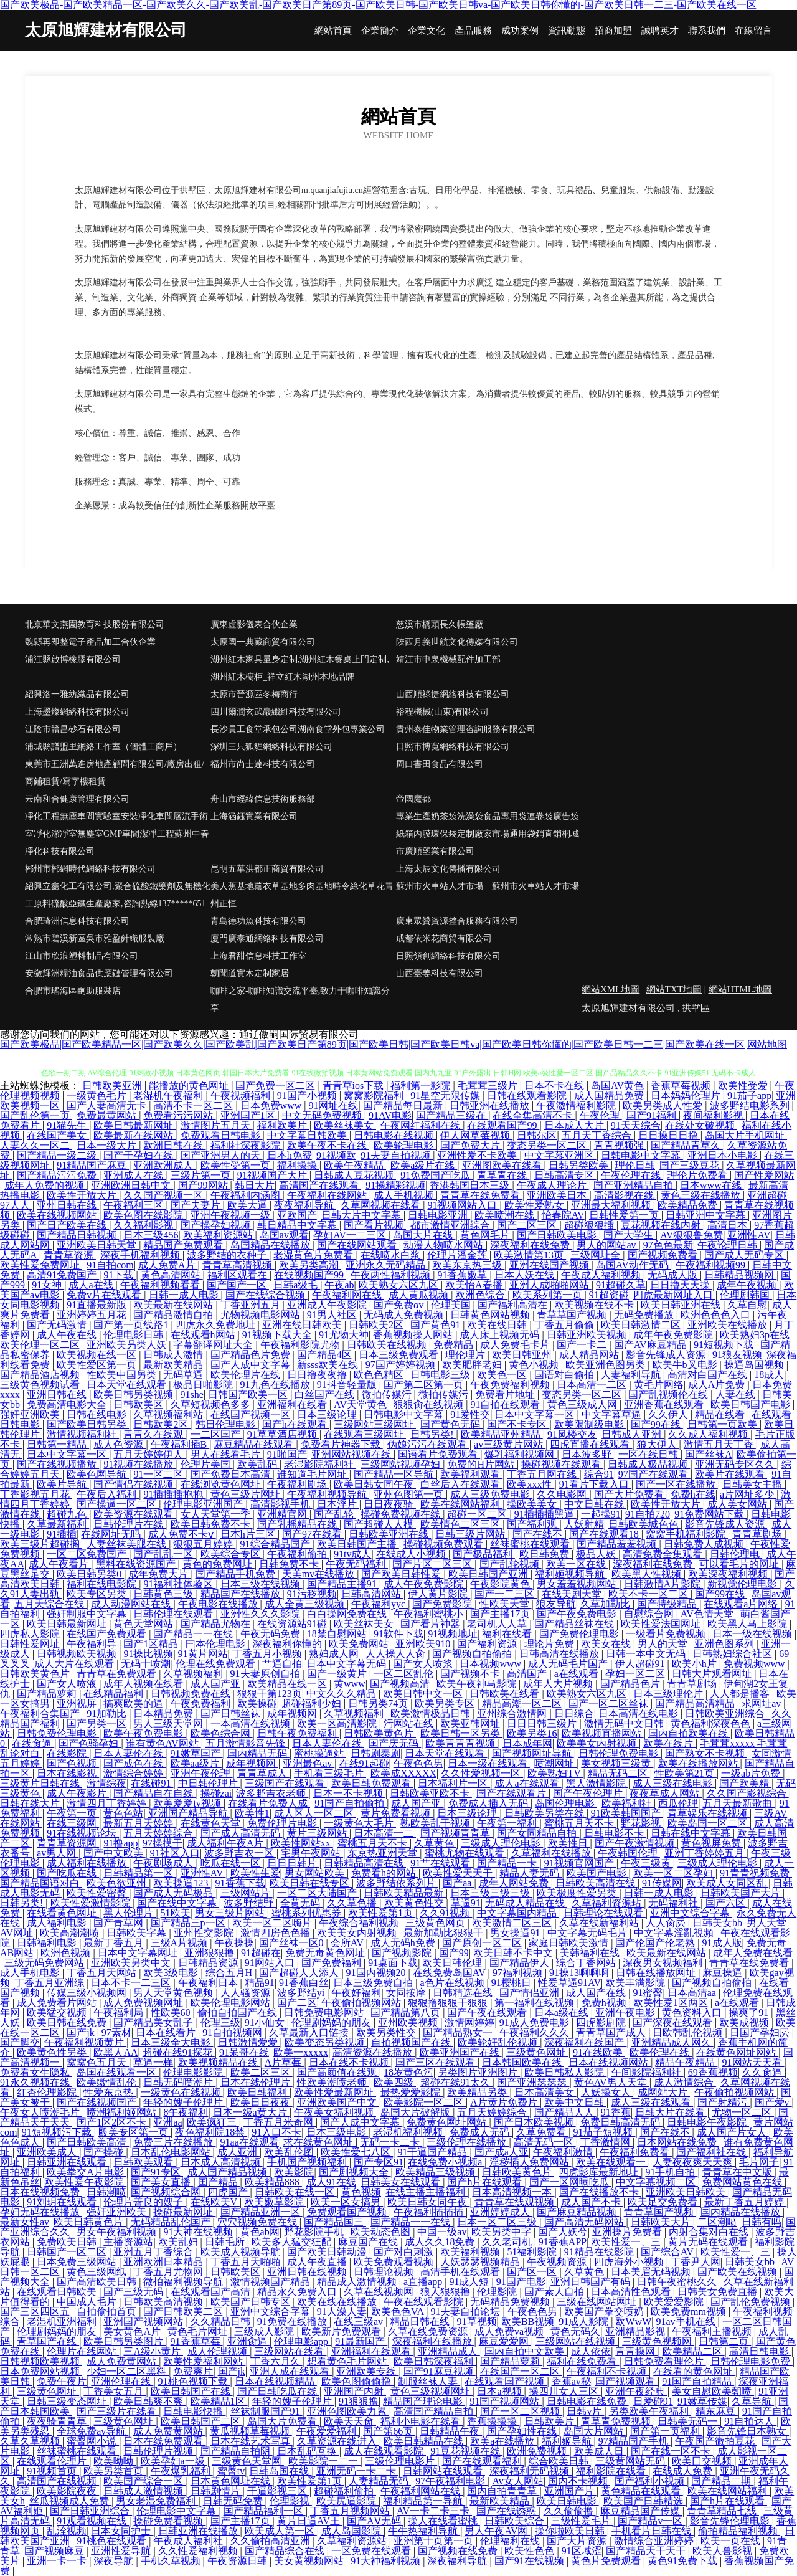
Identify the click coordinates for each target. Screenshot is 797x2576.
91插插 (62, 1534)
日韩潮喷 (106, 2192)
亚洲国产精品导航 (189, 1813)
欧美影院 (294, 2172)
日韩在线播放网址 (657, 1972)
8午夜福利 (185, 2112)
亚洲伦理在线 (122, 2381)
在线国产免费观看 (108, 1633)
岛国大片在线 (424, 1235)
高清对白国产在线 (708, 1374)
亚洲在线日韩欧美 (303, 1324)
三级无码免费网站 (45, 1962)
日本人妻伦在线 (328, 1743)
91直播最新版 (98, 1305)
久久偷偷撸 (570, 2511)
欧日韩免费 (545, 1554)
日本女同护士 (122, 2531)
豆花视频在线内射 (662, 1225)
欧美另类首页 (114, 2471)
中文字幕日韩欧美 (308, 1135)
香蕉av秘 (571, 2381)
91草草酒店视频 (283, 1434)
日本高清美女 (545, 2092)
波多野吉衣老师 (272, 1793)
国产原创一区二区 (483, 1942)
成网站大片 (664, 2092)
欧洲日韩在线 (174, 1145)
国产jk (82, 2032)
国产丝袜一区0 (292, 1942)
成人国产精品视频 (228, 2172)
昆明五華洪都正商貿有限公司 (267, 868)
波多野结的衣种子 (228, 1255)
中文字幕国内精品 (518, 1913)
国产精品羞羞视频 (618, 1544)
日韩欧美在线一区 (296, 2192)
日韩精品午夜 (451, 2431)
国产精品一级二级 (58, 1155)
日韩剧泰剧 (375, 1753)
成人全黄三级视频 (306, 1604)
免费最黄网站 (108, 1115)
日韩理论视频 (385, 2271)
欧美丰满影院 (636, 1982)
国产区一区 (533, 2271)
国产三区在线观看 (436, 2062)
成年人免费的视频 (45, 1185)
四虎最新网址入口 (674, 1295)
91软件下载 (398, 1633)
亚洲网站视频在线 (352, 1454)
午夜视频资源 (558, 2261)
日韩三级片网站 (471, 1534)
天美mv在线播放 (319, 1574)
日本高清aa (693, 1992)
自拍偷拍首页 (108, 2311)
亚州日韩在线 (68, 1205)
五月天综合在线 (50, 1604)
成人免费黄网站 (123, 2361)
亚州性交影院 (205, 1932)
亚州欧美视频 (409, 2022)
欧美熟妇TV (555, 1773)
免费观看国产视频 (348, 2212)
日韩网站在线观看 (444, 2471)
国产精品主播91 (343, 1584)
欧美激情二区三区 (513, 1923)
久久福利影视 (144, 1225)
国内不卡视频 (579, 2481)
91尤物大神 (344, 1334)
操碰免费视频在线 (402, 1514)
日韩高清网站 (372, 1594)
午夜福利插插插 (430, 2212)
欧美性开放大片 (83, 1195)
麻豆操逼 (723, 1972)
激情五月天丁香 (720, 1444)
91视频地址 (453, 1633)
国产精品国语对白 (41, 1883)
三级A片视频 (180, 1942)
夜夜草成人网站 (666, 1793)
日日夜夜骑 (390, 1504)
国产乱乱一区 (164, 1554)
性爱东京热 (109, 2092)
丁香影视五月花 (36, 1494)
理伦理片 (466, 1354)
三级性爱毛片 (582, 2521)
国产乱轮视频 (510, 1564)
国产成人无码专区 (745, 1255)
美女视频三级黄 (617, 1763)
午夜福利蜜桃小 (430, 1614)
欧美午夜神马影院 (477, 1683)
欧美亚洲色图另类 (606, 1364)
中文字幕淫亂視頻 (675, 1932)
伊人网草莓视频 (476, 1135)
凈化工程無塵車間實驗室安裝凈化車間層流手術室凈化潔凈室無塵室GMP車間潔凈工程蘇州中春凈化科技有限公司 (117, 834)
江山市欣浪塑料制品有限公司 (81, 956)
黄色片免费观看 (607, 2560)
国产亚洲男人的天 (222, 1155)
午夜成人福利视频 (602, 1275)
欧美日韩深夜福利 (435, 2361)
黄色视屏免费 (712, 1843)
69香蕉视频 (713, 2072)
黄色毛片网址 (198, 2331)
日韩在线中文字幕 (692, 1833)
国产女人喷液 (68, 1683)
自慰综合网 (650, 1614)
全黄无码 (301, 1903)
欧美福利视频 (471, 2251)
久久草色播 (353, 1903)
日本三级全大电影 (172, 2042)
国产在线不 (538, 1534)
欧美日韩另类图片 (124, 2341)
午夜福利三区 (134, 1205)
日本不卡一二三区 (132, 1982)
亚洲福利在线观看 (372, 2351)
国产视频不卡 (471, 1673)
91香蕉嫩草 (463, 1275)
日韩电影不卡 (615, 1833)
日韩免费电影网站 (325, 2012)
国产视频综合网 (167, 2192)
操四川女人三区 (565, 2391)
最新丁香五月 (114, 1942)
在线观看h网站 (204, 1334)
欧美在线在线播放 (338, 2301)
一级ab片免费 (752, 1773)
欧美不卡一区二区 (649, 1594)
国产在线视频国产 (98, 2102)
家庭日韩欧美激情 (570, 1942)
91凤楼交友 (572, 1434)
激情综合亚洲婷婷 (655, 2541)
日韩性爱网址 (31, 1643)
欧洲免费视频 (538, 2451)
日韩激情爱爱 (249, 2042)
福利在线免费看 (583, 2361)
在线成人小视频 (412, 1554)
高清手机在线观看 (461, 2271)
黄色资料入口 (693, 2012)
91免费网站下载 (710, 1514)
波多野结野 (250, 1903)
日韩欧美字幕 (137, 1932)
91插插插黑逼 (545, 1514)
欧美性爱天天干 (459, 1873)
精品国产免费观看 (184, 1245)
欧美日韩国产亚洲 (489, 1574)
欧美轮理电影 (405, 1145)
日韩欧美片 (550, 2421)
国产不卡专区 (518, 1424)
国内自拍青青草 (503, 2491)
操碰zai (216, 1793)
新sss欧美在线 (329, 1364)
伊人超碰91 (641, 1663)
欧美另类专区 (446, 1703)
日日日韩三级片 (543, 1723)
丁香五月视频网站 (351, 2511)
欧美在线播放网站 (699, 1763)
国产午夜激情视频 (636, 1843)
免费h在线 (693, 1494)
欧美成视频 (745, 2022)
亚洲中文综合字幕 (691, 1913)
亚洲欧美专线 (367, 2371)
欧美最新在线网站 (134, 1135)
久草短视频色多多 (212, 1404)
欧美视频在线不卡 (595, 1305)
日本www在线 (712, 1185)
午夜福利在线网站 (328, 1195)
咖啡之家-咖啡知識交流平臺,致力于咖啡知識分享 (300, 999)
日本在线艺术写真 (251, 2441)
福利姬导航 (568, 2441)
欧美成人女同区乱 (727, 1883)
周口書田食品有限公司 (439, 764)
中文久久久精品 (342, 1693)
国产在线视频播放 (58, 1464)
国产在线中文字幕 (178, 1903)
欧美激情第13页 (530, 1255)
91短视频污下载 (58, 2132)
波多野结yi (302, 1992)
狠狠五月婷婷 (204, 1544)
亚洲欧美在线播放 (728, 1324)
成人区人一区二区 (315, 1813)
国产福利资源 (488, 1643)
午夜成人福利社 (189, 2541)
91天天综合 (636, 1125)
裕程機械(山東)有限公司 (442, 711)
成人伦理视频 (218, 2351)
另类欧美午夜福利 (650, 2411)
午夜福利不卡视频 (608, 2371)
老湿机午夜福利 (169, 1095)
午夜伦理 (601, 1115)
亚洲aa (167, 2122)
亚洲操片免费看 (628, 2232)
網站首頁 (333, 31)
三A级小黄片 (153, 2351)
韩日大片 (255, 1185)
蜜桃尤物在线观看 (466, 1853)
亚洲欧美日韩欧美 (687, 2192)
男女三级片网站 (231, 1913)
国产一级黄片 (338, 1673)
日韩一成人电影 (185, 1295)
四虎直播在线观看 (591, 1444)
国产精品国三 (335, 2222)
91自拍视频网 (233, 2032)
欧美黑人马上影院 (748, 1623)
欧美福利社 (627, 1803)
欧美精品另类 (478, 2092)
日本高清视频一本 (513, 2192)
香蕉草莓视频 (682, 1085)
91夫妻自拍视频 (397, 1155)
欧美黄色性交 (415, 1903)
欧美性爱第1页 (381, 1913)
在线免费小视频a (446, 2162)
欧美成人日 (600, 2451)
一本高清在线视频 (251, 1723)
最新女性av (24, 2222)
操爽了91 (750, 2012)
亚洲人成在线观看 (291, 2371)
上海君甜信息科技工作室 (258, 956)
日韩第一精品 (58, 1444)
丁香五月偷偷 (565, 1324)
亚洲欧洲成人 (164, 1165)
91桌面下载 (393, 1962)
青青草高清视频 (238, 1265)
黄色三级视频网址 (431, 2391)
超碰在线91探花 (179, 2052)
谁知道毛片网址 (313, 1474)
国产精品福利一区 (265, 2511)
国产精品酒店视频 (41, 1374)
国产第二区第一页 (425, 1384)
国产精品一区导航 (395, 1474)
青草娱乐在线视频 (708, 1813)
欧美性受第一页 (236, 1165)
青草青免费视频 (617, 2421)
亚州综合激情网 (513, 1713)
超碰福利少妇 (312, 1703)
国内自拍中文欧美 (525, 2351)
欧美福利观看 (471, 1474)
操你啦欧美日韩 (571, 2531)
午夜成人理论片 (553, 1185)
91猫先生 (68, 1125)
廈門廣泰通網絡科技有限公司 (267, 938)
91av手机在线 (686, 2321)
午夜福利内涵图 (246, 1195)
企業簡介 (379, 31)
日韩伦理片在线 (129, 1524)
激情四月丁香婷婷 (108, 1803)
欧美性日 (569, 1843)
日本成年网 (527, 1743)
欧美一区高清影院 (338, 1723)
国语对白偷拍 (565, 1374)
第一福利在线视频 (535, 2002)
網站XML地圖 (610, 989)
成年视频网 (293, 1713)
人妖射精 (584, 1524)
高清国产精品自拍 (435, 2411)
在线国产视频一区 (251, 1414)
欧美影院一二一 (324, 2461)
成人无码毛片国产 (569, 1663)
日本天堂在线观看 (128, 1384)
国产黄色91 (436, 1324)
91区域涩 (581, 2550)
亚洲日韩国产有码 (591, 2281)
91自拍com (110, 1265)
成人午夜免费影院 (425, 1584)
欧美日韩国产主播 (358, 1544)
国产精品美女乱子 (154, 2022)
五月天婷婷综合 (159, 1833)
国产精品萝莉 (48, 1693)
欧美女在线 (607, 1643)
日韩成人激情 (174, 1354)
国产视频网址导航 (533, 1753)
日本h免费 (289, 1155)
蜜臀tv (231, 2471)
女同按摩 (407, 1992)
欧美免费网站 (360, 1643)
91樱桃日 (512, 1982)
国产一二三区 (505, 1594)
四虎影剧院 (602, 2022)
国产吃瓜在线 (68, 1873)
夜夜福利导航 (305, 1205)
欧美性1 (252, 1813)
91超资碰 (609, 1295)
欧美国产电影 (598, 1873)
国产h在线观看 (295, 1424)
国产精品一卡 (508, 1863)
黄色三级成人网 (583, 1404)
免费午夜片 (62, 2381)
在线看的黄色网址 (694, 2371)
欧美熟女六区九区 (400, 1285)
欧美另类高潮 (310, 1265)
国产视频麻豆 (55, 2550)
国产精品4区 (325, 1354)
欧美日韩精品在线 (425, 2441)
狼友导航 (556, 1604)
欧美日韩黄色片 (90, 2222)
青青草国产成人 (612, 2032)
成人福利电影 (58, 1923)
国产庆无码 (395, 1743)
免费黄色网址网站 (448, 2122)
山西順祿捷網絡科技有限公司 (452, 694)
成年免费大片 (159, 1574)
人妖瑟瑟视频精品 (481, 2261)
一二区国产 (217, 1434)
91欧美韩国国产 (627, 1813)
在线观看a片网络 (742, 1604)
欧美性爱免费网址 (41, 1265)
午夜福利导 (93, 1643)
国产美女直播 (162, 2182)
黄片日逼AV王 (309, 2521)
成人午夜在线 (68, 1334)
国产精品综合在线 (286, 2550)
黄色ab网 (260, 2232)
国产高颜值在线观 (338, 2072)
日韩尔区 (537, 1135)
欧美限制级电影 (590, 1424)
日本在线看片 (167, 2032)
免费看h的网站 (384, 1873)
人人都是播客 (741, 1693)
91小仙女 (266, 2022)
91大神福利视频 (387, 2560)
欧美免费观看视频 (395, 2261)
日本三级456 (150, 1235)
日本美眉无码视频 (652, 2271)
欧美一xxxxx (300, 2052)
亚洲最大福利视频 (612, 1205)
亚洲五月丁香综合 (154, 2251)
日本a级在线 (562, 2012)
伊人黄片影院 (439, 1594)
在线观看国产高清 (212, 2291)
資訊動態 (566, 31)
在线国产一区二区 (521, 2371)
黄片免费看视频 (397, 1813)
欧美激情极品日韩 (431, 1713)
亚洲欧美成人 (48, 2152)
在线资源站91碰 (293, 1623)
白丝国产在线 (326, 1394)
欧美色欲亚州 (118, 1883)
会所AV (348, 1942)
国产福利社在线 (712, 2152)
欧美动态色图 (382, 2232)
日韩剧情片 (217, 2491)
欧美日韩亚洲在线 (682, 1305)
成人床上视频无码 (501, 1334)
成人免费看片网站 (58, 2002)
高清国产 (528, 1673)
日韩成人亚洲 (632, 1434)
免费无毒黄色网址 (326, 1952)
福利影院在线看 (612, 2471)
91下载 (119, 1275)
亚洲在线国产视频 (550, 1265)
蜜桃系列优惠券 (307, 1913)
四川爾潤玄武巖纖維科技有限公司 (275, 711)
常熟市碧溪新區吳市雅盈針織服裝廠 (94, 938)
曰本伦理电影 (217, 1643)
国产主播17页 (501, 1614)
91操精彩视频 (395, 1185)
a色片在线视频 (453, 1982)
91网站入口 (271, 1962)
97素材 (116, 2032)
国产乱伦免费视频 (751, 2301)
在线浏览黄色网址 (222, 1484)
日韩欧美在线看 (505, 1693)
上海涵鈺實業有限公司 (254, 816)
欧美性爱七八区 (357, 2152)
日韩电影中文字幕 (642, 1155)
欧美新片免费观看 (342, 2331)
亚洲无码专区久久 (736, 1464)
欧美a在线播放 (503, 2441)
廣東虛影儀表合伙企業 (254, 624)
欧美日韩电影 (568, 2501)
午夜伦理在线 (632, 1175)
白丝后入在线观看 (461, 1484)
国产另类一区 (98, 1723)
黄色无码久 (575, 2331)
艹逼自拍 (282, 1663)
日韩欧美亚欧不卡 (431, 1793)
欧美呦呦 (114, 2461)
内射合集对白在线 (710, 2232)
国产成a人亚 (501, 2152)
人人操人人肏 (396, 1653)
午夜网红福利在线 (421, 1125)
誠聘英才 (660, 31)
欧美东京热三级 (468, 1265)
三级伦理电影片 (401, 2461)
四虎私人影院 (31, 1633)
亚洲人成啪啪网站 (550, 1285)
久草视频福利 (194, 1673)
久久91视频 (446, 1913)
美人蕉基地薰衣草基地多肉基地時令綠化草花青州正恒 (302, 895)
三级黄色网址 (537, 2052)
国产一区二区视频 (521, 2411)
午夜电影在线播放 (219, 1604)
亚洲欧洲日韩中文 (132, 1185)
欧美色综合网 (222, 1733)
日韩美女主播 (753, 1484)
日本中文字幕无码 (347, 1663)
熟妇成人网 (335, 1653)
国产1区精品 (152, 1643)
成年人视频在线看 (144, 1683)
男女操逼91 (516, 1932)
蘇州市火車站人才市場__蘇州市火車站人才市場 (487, 886)
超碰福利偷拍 (345, 2491)
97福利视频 (519, 1972)
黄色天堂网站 (144, 1623)
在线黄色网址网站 (737, 2052)
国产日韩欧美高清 (88, 2142)
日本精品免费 (164, 1713)
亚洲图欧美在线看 (503, 1165)
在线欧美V (215, 2202)
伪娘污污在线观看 (428, 1444)
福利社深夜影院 (246, 1145)
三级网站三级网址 (375, 1424)
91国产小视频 (308, 1095)
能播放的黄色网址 (190, 1085)
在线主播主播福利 (426, 2192)
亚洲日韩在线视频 (308, 2271)
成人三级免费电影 (491, 1494)
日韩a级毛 (296, 1285)
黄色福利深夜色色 (712, 1723)
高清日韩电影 (760, 2351)
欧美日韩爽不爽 (149, 2401)
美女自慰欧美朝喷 (713, 2391)
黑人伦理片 (129, 1913)
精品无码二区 (619, 1773)
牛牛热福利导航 (424, 2531)
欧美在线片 (669, 1743)
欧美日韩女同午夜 (375, 1484)
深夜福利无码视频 (530, 2471)
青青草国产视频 (660, 2212)
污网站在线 (410, 1723)
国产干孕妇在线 (139, 1155)
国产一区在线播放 (677, 1484)
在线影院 (68, 1753)
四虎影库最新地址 (600, 2172)
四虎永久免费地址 (217, 1324)
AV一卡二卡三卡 (434, 2511)
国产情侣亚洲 (530, 1992)
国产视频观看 (626, 2381)
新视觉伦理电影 (743, 1584)
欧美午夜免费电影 (144, 1733)
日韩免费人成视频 (705, 1544)
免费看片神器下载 (342, 1444)
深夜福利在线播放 (433, 2341)
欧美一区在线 (577, 1564)
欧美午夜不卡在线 (328, 1145)
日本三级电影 (337, 2132)
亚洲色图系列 (725, 1643)
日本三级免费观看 (400, 1354)
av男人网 (57, 1853)
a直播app (424, 2281)
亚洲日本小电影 (723, 1155)
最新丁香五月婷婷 (745, 2202)
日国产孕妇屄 (761, 2032)
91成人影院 (585, 2321)
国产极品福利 (484, 1554)
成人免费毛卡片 (516, 1344)
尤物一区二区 (743, 2112)
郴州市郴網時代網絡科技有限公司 (90, 868)
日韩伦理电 (736, 1554)
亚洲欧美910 (424, 1643)
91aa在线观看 (249, 2142)
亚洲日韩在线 (58, 1394)
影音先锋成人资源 (667, 1354)
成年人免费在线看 (753, 1952)
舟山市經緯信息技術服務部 (262, 799)
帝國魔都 (413, 799)
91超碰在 (261, 1952)
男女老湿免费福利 (157, 2501)
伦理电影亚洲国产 (204, 1504)
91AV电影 (390, 1115)
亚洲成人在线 (134, 1175)
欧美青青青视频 (461, 1743)
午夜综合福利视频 (360, 1923)
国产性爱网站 (764, 1175)
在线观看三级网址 (365, 1434)
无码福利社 (674, 1903)
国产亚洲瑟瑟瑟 (533, 2082)
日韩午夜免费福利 (298, 1733)
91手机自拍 (671, 2172)
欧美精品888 (273, 2182)
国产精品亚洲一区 (261, 2212)
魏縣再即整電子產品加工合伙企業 (90, 642)
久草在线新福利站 (600, 1923)
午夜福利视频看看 (161, 1285)
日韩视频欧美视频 (78, 1653)
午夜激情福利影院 (577, 1105)
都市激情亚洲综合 (451, 1225)
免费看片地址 (506, 1394)
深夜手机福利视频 (141, 1255)
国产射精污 (723, 2102)
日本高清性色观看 (632, 2291)
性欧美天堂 (505, 1604)
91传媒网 (662, 1883)
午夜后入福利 (108, 1494)
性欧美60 (172, 2012)
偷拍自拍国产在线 (238, 2012)
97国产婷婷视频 (401, 1364)
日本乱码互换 (308, 2451)
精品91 (260, 1982)
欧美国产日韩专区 (251, 2301)
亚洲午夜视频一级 (232, 1215)
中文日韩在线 (595, 1504)
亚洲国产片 (570, 2491)
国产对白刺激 (405, 2251)
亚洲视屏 (78, 1703)
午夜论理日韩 (728, 1245)
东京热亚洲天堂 (383, 1853)
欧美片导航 (63, 1484)
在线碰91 (152, 1783)
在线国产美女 (58, 1135)
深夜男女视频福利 (664, 1962)
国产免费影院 (443, 1604)
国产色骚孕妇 (90, 1743)
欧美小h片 (695, 1663)
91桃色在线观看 (113, 2541)
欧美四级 (395, 2082)
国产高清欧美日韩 (98, 2281)
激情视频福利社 (83, 1434)
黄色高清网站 (172, 1275)
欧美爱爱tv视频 (188, 1803)
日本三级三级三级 (491, 1893)
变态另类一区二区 (548, 1145)
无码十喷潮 (146, 1663)
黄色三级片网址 (246, 1494)
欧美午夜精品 (355, 1165)
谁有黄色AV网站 (163, 1743)
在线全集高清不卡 (534, 1115)
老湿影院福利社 (320, 1464)
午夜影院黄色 (501, 1584)
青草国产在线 (48, 2341)
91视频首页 (53, 2471)
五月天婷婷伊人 (149, 1454)
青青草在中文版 (738, 2172)
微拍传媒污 (388, 1394)
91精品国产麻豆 (93, 1165)
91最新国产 (361, 2341)
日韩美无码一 (689, 2421)
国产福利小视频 (651, 2481)
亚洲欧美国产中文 (338, 2102)
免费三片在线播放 (174, 2142)
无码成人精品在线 (526, 1903)
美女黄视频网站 (310, 2560)
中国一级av (441, 2232)
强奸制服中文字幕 (88, 1614)
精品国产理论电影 (424, 2401)
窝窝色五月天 (98, 2062)
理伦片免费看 (698, 1175)
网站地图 (767, 1044)
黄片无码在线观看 (709, 2241)
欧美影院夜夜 (68, 2491)
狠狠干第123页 (269, 1693)
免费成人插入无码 (489, 1803)
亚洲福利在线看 (293, 1404)
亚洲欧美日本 (558, 1195)
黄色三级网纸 (98, 2271)
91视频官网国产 (580, 1863)
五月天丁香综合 (598, 1135)
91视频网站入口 (463, 1205)
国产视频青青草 (456, 1833)
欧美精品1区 (219, 2401)
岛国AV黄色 (618, 1085)
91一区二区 (159, 1474)
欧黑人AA (115, 2052)
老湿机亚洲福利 (63, 2321)
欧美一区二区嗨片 (273, 1923)
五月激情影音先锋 (246, 1743)
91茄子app (749, 1095)
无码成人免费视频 (405, 1314)
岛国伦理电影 (566, 1803)
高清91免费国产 (63, 1275)
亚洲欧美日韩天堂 (98, 1245)
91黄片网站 (203, 1653)
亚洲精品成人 (449, 2351)
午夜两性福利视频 (392, 1275)
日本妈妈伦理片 (687, 1095)
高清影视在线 (625, 1195)
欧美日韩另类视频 (134, 1394)
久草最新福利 (58, 1524)
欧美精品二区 (694, 2351)
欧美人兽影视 (723, 2550)
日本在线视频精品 (276, 2381)
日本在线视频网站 (609, 2062)
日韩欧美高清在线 (596, 1883)
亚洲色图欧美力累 (348, 2411)
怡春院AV (563, 1215)
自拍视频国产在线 (412, 2042)
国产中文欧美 (114, 1853)
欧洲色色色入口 (717, 1314)
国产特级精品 (668, 1604)
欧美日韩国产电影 (751, 1404)
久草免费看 (542, 2132)
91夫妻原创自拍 (266, 1673)
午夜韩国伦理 (629, 1853)
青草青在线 (503, 1175)
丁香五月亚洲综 (50, 1982)
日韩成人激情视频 (144, 2491)
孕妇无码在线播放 (41, 2212)
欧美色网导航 (98, 1474)
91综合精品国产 (276, 1544)
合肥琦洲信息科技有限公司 (77, 921)
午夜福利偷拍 (298, 1554)
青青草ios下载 (355, 1085)
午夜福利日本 (209, 1982)
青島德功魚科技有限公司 (258, 921)
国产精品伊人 (520, 1962)
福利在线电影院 (103, 1584)
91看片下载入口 (595, 1484)
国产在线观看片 (512, 1793)
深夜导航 (114, 2560)
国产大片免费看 (630, 1494)
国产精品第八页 (406, 2012)
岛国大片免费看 (283, 2421)
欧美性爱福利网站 (204, 2361)
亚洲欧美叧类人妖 (128, 1344)
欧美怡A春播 (475, 1285)
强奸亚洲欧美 (31, 1414)
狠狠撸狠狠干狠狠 (449, 2002)
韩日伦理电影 (227, 1424)
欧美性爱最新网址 (335, 2092)
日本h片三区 (249, 1534)
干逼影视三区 (278, 2491)
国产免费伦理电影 (580, 1633)
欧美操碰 (257, 1703)
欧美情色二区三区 (461, 1524)
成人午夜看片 (60, 1564)
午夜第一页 (73, 1813)
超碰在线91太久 (456, 2082)
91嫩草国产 (197, 1753)
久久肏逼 (763, 2072)
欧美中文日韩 (575, 2102)
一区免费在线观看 (372, 2550)
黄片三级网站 (318, 1833)
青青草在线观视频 (515, 2202)
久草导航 (753, 2401)
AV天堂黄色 (361, 1404)
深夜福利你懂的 (288, 1643)
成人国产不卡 (592, 2202)
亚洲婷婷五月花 (93, 1314)
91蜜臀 (648, 1992)
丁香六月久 (276, 2361)
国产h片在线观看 (485, 2182)
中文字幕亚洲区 (560, 1155)
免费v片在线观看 (105, 1295)
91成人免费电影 (535, 2022)
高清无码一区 (545, 2142)
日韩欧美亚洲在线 (390, 1534)
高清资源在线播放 (373, 2052)
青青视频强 (620, 1145)
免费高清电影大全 (68, 1404)
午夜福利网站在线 (421, 2491)
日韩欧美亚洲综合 (726, 1713)
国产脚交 (20, 2042)
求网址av (762, 1703)
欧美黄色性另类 (53, 2052)
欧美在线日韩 (498, 1324)
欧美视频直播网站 (603, 1733)
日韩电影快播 (194, 2411)
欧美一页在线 (731, 2541)
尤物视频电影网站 (261, 1314)
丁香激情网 (606, 2142)
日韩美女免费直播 (718, 2291)
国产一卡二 (583, 1344)
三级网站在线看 (290, 2351)
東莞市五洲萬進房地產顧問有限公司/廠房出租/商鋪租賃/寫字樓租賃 (114, 772)
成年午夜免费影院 (674, 1334)
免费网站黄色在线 (743, 2182)
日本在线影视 (68, 1773)
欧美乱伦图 (290, 2152)
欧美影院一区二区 (425, 2102)
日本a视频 (500, 2391)
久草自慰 (747, 1305)
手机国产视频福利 (308, 2162)
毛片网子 (759, 2162)
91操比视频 (148, 1653)
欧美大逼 (248, 1205)
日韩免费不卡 (290, 1564)
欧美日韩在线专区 (311, 1883)
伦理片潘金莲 (458, 1255)
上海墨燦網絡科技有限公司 (77, 711)
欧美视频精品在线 (219, 2062)
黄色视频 (361, 2192)
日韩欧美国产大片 (741, 1893)
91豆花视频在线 (466, 2451)
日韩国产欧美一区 (249, 1394)
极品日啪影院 (204, 1384)
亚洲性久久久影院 (261, 1614)
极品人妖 (597, 1554)
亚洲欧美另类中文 (132, 1962)
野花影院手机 (315, 2232)
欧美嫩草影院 (275, 2202)
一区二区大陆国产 (318, 1893)
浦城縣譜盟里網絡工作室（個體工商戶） (103, 746)
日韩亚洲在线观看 (68, 2162)
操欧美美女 (533, 1504)
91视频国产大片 (273, 1175)
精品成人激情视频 (358, 2281)
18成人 (769, 1374)
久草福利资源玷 (608, 1903)
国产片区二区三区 (433, 1564)
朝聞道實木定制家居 (249, 973)
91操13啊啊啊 (580, 1972)
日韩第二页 (725, 2341)
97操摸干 (162, 1843)
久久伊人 (669, 1414)
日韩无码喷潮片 (179, 2082)
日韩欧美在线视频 (388, 1344)
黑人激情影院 (597, 1783)
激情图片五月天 (217, 1125)
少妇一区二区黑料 (128, 2371)
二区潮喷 (717, 2222)
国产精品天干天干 (647, 2550)
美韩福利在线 (591, 1952)
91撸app (120, 1843)
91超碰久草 (621, 1285)
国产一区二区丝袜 (609, 1703)
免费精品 (454, 1344)
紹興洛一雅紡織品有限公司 (77, 694)
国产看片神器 (431, 1623)
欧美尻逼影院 (347, 2501)
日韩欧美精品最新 (405, 1893)
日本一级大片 (108, 1145)
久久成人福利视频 (709, 1434)
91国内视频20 (377, 1972)
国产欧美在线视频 (738, 2271)
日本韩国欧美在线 (523, 2062)
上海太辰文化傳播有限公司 (448, 868)
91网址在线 (333, 1105)
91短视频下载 (725, 1344)
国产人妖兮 (563, 2232)
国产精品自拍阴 (236, 2451)
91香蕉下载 (240, 1883)
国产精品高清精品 (696, 1703)
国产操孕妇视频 (217, 1225)
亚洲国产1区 (249, 1115)
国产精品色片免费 (251, 1354)
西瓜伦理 (678, 1803)
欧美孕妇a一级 (174, 2461)
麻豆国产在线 (369, 2241)
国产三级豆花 (690, 1165)
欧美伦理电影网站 (232, 2002)
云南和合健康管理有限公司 (77, 799)
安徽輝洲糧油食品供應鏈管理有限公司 (99, 973)
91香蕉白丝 (304, 1982)
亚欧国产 (297, 1215)
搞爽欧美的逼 (134, 1703)
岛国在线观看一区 (118, 2072)
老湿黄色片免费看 (314, 1255)
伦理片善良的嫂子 (144, 2202)
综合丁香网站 (587, 1962)
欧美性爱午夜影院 (85, 2182)
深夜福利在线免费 (531, 1245)
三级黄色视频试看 (41, 1384)
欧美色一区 (503, 1374)
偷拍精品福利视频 (739, 2531)
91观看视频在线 (93, 2521)
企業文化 (426, 31)
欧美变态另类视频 (326, 2042)
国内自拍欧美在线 (689, 1733)
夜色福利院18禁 (211, 2132)
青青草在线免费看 (481, 1195)
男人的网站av (607, 1245)
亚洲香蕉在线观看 (665, 1404)
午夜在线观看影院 (425, 2301)
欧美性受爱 (744, 1085)
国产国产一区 (238, 1285)
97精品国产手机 (634, 2441)
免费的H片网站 (482, 1464)
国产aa (458, 1883)
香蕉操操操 (493, 2421)
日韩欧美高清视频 (164, 2301)
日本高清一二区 (593, 1384)
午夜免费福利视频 (511, 1384)
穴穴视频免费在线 (258, 2222)
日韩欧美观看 (144, 2162)
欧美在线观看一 (612, 2162)
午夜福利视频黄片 (85, 2042)
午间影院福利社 (647, 2072)
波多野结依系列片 (397, 1883)
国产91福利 (652, 1115)
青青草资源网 (68, 1843)
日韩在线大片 (31, 1803)
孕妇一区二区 (636, 1673)
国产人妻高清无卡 (108, 1105)
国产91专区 (157, 2172)
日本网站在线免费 (678, 2142)
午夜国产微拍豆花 (716, 2441)
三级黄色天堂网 (248, 2461)
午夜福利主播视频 (713, 2331)
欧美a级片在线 (423, 1165)
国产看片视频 (375, 1225)
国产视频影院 (403, 1952)
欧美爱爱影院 (675, 2301)
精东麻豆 (717, 2411)
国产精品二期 (722, 2481)
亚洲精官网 (283, 1514)
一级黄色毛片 (98, 1095)
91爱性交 (470, 1414)
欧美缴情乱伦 (108, 2082)
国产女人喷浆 (424, 1663)
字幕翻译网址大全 (214, 1344)
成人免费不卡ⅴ (182, 1534)
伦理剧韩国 (746, 1295)
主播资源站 (128, 2241)
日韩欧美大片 (662, 2222)
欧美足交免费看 (664, 2202)
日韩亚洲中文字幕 (707, 1215)
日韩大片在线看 (671, 2112)
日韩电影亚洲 (439, 1215)
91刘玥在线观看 (63, 2202)
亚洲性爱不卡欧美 (478, 1155)
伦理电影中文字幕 (177, 2511)
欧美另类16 (532, 1733)
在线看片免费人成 (269, 1803)
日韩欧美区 (139, 1404)
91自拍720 (647, 1514)
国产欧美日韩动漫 (328, 2251)
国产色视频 (73, 1763)
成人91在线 (331, 2182)
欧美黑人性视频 (647, 1574)
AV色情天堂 (708, 1614)
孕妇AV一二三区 (351, 1235)
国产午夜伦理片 (589, 1793)
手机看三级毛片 (330, 1773)
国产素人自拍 (555, 2291)
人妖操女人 (607, 2092)
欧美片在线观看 (731, 1474)
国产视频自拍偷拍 (473, 1653)
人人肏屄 (667, 1923)
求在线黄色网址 (319, 2142)
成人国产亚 (217, 1683)
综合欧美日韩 (560, 2461)
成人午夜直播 (318, 2261)
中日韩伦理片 (209, 1783)
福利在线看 (508, 1633)
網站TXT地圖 (674, 989)
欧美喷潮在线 (505, 1215)
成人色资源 (119, 1444)
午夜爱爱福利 (327, 2431)
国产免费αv (400, 1305)
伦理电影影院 (194, 2072)
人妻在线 (736, 1394)
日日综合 (574, 1713)
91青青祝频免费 (756, 1873)
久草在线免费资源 (429, 2331)
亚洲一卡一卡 (58, 2560)
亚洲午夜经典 (636, 2391)
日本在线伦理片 (256, 2082)
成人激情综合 (685, 2082)
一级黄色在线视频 (182, 2092)
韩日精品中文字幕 (298, 1225)
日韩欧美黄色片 (36, 1673)
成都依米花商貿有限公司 (444, 938)
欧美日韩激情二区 (642, 1324)
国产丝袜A (708, 1454)
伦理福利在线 (511, 2541)
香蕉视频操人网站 (414, 1334)
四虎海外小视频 (630, 2261)
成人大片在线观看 (75, 1663)
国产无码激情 (58, 1324)
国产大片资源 (578, 2541)
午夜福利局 (119, 2012)
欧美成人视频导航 (241, 2251)
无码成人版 (674, 1275)
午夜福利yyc (379, 1604)
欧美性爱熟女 (535, 1205)
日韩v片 (585, 2411)
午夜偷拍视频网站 (362, 2002)
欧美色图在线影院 (144, 1215)
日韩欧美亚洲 (113, 1085)
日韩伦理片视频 (159, 2451)
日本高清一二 (385, 1833)
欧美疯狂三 (213, 2122)
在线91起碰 (364, 1763)
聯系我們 (706, 31)
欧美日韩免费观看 (372, 1783)
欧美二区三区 (261, 2072)
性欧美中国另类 (123, 1374)
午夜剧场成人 (164, 1863)
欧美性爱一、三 (627, 2241)
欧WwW (633, 2321)
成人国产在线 (597, 1992)
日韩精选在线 (464, 1992)
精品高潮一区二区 (523, 1703)
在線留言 (753, 31)
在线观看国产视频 (506, 2381)
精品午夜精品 (686, 2062)
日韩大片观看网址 (713, 1673)
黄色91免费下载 (684, 2560)
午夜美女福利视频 (335, 2112)
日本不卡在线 (555, 1085)
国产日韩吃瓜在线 (278, 2391)
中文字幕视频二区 (657, 2182)
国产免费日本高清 (232, 1474)
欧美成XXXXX (403, 1773)
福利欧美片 (283, 1125)
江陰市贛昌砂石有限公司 (73, 729)
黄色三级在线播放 (702, 1195)
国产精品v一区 (651, 2521)
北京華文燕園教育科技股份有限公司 (94, 624)
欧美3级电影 (171, 1972)
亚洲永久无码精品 (387, 1265)
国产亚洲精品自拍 (634, 1185)
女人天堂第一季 (217, 1514)
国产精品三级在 (452, 1115)
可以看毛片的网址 (740, 1564)
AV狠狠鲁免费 (691, 1235)
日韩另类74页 (379, 1703)
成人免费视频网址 (144, 2002)
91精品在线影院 (600, 2251)
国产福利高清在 (514, 1305)
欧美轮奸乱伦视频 (499, 2042)
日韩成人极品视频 (649, 1464)
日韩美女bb (717, 1923)
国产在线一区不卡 (672, 2451)
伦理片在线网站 (83, 2351)
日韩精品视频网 (740, 1275)
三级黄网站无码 (631, 2461)
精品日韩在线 (421, 2321)
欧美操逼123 (181, 1883)
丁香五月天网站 (103, 1972)
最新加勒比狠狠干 (444, 1932)
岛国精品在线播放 (271, 1245)
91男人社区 (333, 1314)
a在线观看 (577, 1673)
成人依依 (591, 2351)
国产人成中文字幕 (251, 1364)
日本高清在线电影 (639, 1713)
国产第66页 (389, 2431)
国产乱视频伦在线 (669, 1394)
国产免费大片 (471, 1145)
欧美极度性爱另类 (578, 1893)
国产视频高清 (401, 1683)
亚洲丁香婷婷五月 (705, 1853)
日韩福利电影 (48, 1942)
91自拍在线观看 (506, 1404)
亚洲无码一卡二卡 (357, 2471)
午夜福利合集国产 (41, 1713)
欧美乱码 (258, 1464)
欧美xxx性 (530, 1484)
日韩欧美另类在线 (545, 1813)
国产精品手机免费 (237, 1574)
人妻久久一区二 (36, 1145)
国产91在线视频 (530, 2560)
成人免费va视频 (510, 2331)
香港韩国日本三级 (471, 1185)
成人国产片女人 (733, 2132)
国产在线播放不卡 (600, 2192)
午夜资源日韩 (238, 2560)
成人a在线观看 (527, 1783)
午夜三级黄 (647, 1863)
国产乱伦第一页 (36, 1115)
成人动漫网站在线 (132, 1604)
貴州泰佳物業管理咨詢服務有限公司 (465, 729)
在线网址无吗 (112, 1534)
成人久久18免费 (441, 2241)
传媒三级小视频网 (88, 1992)
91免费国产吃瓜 (436, 1175)
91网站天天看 (753, 2062)
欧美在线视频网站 (58, 1215)
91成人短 (470, 2281)
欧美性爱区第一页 (98, 1364)
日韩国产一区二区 (68, 2251)
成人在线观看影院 (385, 2451)
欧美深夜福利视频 (729, 1574)
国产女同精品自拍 (538, 1833)
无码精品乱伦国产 (172, 2222)
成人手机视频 (405, 1195)
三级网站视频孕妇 (402, 1464)
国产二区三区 (528, 1225)
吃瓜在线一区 (231, 1863)
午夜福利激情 (564, 2152)
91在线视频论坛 (83, 1833)
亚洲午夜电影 (626, 2012)
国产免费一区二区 (276, 1085)
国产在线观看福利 (483, 2461)
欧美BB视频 (527, 2321)
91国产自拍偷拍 (350, 1803)
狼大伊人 (658, 1444)
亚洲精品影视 (636, 2331)
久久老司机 (508, 2241)
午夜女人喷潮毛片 (41, 2112)
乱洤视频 (67, 2531)
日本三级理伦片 (669, 1693)
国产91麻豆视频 (439, 2371)
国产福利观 (533, 1524)
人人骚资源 (246, 1992)
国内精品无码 (258, 1753)
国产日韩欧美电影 (558, 1235)
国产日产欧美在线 (68, 1225)
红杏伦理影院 (48, 2092)
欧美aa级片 (196, 1763)
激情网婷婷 (469, 2022)
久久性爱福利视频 (199, 2550)
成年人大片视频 (559, 1683)
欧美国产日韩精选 (644, 2501)
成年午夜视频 (748, 1285)
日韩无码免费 (234, 2501)
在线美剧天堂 (573, 1594)
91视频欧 (336, 1155)
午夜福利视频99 (712, 1265)
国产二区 (297, 2002)
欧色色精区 (380, 1374)
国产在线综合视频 (266, 1295)
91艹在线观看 (441, 1863)
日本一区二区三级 (498, 2222)
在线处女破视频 (701, 1125)
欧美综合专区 (231, 1554)
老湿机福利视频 (409, 2132)
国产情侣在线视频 (134, 1484)
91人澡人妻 (342, 2311)
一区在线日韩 (649, 1454)
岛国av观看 (284, 1235)
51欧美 (176, 1913)
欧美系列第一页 (548, 1295)
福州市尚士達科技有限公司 (262, 764)
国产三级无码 (134, 2291)
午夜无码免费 (271, 1633)
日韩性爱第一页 (625, 1215)
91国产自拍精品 (698, 2381)
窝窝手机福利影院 (687, 1534)
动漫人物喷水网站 (444, 1245)
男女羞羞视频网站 (578, 1584)
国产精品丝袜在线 (575, 1623)
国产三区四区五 (36, 2311)
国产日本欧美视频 (535, 2122)
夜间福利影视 (714, 1115)
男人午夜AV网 (497, 2531)
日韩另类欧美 (580, 1165)
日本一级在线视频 (753, 1633)
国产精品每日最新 (404, 1105)
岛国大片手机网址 (746, 1135)
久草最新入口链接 (310, 2032)
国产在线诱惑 (507, 2511)
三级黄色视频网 (658, 2341)
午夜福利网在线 (348, 1295)
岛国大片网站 (595, 2431)
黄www (349, 1683)
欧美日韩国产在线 (192, 2391)
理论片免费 (550, 1643)
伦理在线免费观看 (217, 1663)
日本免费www (272, 1105)
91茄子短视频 (604, 2132)
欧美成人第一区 (281, 2531)
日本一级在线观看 (489, 1763)
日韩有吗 (761, 2222)
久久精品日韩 (222, 2321)
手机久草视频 (172, 2560)
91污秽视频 (312, 1594)
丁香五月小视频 (268, 1653)
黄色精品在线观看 (642, 2491)
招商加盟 (613, 31)
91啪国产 (287, 1454)
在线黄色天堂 (212, 1823)
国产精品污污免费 (58, 1175)
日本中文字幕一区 (535, 1414)
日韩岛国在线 (280, 2471)
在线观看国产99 (503, 1125)
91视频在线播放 (139, 1464)
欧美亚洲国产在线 (461, 2052)
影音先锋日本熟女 (748, 2431)
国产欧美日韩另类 (88, 1424)
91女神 (48, 1285)
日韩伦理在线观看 (174, 1614)
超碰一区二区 (478, 1514)
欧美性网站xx (302, 1843)
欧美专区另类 (98, 1594)
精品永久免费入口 (298, 2291)
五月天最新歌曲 (738, 1803)
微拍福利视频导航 (184, 2281)
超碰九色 (68, 1514)
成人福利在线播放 (88, 1863)
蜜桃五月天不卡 (580, 1823)
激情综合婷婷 (134, 1773)
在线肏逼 (33, 1743)
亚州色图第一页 (410, 1494)
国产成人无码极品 (174, 1893)
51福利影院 (533, 2251)
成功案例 (520, 31)
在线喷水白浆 (392, 1255)
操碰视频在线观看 (562, 1464)
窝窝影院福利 (375, 1095)
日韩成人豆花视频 (355, 1175)
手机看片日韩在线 (652, 2531)
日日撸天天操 (681, 1285)
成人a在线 (91, 1285)
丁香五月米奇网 (279, 2122)
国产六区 (726, 1903)
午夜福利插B (180, 1444)
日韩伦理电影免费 (751, 2361)
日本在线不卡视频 (350, 2062)
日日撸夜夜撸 (318, 1374)
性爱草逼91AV (569, 1982)
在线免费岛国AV (450, 1972)
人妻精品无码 (380, 2481)
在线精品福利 (114, 1693)
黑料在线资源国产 (137, 1564)
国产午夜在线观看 (488, 2012)
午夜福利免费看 (636, 2152)
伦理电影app (302, 2341)
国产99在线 (657, 1424)
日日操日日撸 (669, 1135)
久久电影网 (563, 1494)
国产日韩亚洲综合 (91, 2511)
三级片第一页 (202, 1175)
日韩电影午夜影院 (708, 2122)
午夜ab (339, 1285)
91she (192, 1394)
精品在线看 (721, 1414)
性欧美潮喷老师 (333, 2082)
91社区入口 (175, 1853)
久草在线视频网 (380, 2291)
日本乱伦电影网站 (172, 2152)
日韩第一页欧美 (723, 1424)
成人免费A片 (168, 1265)
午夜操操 (234, 1942)
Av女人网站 (517, 2481)
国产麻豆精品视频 (578, 2212)
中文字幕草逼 (613, 1414)
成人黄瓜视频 (420, 1295)
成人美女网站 (738, 1504)
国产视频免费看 (664, 1255)
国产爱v (773, 2102)
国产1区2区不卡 (113, 2122)
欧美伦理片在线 (246, 1374)
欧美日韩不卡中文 (514, 1952)
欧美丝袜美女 (345, 1125)
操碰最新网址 (184, 2212)
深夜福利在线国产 (585, 2042)
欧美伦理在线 (661, 2052)
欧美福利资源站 (219, 1235)
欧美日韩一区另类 (461, 1733)
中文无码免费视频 (323, 1115)
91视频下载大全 (278, 1334)
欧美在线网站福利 (461, 1504)
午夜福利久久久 (535, 2032)
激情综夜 (106, 1783)
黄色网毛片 (486, 1235)
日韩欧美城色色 (644, 1524)
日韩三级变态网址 (68, 2401)
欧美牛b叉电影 (686, 1364)
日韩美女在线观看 (402, 2182)
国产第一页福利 (666, 2431)
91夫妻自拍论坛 (466, 2311)
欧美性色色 (530, 2550)
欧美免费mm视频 (690, 2311)
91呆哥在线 (244, 2052)
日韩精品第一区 (139, 1873)
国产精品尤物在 (217, 1623)
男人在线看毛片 (227, 1454)
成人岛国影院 (352, 2531)
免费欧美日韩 (68, 2241)
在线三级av (359, 2321)
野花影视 (642, 1823)
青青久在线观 (154, 1434)
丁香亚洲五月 (251, 1305)
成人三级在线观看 (652, 2102)
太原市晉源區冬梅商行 (254, 694)
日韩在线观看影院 (528, 1095)
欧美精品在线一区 (288, 1683)
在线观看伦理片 (53, 2461)
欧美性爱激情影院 (91, 1903)
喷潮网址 (555, 1763)
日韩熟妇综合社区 (733, 1653)
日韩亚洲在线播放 (491, 1105)
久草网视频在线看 (382, 1205)
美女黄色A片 (133, 2331)
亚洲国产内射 (355, 2391)
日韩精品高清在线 (365, 1863)
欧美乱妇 (179, 2241)
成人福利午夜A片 (226, 1843)
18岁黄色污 (408, 2072)
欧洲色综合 (481, 1295)
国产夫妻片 (197, 1205)
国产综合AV (668, 2251)
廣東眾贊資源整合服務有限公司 (457, 921)
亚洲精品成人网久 (672, 2042)
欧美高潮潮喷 (71, 1932)
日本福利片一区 (454, 1783)
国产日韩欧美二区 (184, 2311)
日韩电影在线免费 (588, 2401)
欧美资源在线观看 (134, 1514)
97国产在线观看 (654, 1474)
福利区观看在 (238, 1275)
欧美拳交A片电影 (86, 2172)
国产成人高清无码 (241, 1833)
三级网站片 (246, 1893)
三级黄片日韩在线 (41, 1783)
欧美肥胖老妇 (473, 1364)
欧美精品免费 (689, 1205)
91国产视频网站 (505, 2401)
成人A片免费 (718, 1384)
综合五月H (230, 1972)
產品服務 (473, 31)
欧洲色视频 (66, 1952)
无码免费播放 (645, 1314)
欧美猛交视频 (58, 2012)
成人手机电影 (31, 1972)
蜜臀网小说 (93, 2441)
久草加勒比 (606, 1604)
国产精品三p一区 (189, 1923)
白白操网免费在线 (348, 1614)
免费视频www (756, 1663)
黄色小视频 (535, 1364)
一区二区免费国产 (88, 1554)
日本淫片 (338, 1504)
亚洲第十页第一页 (435, 2541)
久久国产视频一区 (164, 1195)
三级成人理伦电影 (502, 1843)
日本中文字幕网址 (139, 1952)
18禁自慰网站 (338, 1633)
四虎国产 (229, 2192)
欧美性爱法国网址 (662, 1623)
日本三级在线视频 (261, 1584)
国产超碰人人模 (380, 1524)
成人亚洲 (238, 2152)
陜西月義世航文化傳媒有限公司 (457, 642)
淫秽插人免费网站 (530, 2162)
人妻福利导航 (632, 1374)
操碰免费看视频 (169, 2521)
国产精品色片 (631, 1683)
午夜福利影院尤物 (301, 1344)
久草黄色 (435, 1843)
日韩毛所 (226, 2241)
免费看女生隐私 (36, 2072)
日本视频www (492, 1663)
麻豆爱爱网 (505, 2341)
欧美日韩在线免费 (68, 2022)
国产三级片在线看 (118, 2411)
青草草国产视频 (573, 1314)
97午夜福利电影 (451, 2481)
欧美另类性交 (387, 2032)
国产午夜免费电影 (578, 1614)
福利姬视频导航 (571, 1574)
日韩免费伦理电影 (58, 1733)
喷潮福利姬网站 (123, 2112)
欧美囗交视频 (703, 2461)
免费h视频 (605, 2002)
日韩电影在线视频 (395, 1135)
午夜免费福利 (202, 1703)
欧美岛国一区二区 (708, 1823)
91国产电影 (521, 2281)
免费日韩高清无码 (621, 2122)
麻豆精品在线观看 (255, 1444)
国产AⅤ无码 (375, 2521)
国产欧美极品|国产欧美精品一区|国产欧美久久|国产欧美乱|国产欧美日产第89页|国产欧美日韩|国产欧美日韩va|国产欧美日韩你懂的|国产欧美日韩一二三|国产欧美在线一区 (372, 1044)
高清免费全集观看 (664, 1554)
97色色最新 (668, 1245)
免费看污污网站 (179, 1115)
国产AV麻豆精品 (651, 1344)
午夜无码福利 (357, 1564)
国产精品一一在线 (194, 1633)
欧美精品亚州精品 (502, 1434)
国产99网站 (204, 1185)
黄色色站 (123, 1813)
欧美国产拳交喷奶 (605, 2311)
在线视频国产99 (310, 1275)
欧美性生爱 (255, 1873)
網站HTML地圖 (741, 989)
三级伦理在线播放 (468, 2142)
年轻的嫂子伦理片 (184, 2102)
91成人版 (722, 1942)
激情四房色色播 (276, 1932)
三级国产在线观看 (286, 1783)
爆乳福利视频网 (520, 1454)
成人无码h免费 (404, 1942)
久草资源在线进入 (338, 2441)
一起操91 (601, 1514)
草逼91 (466, 1903)
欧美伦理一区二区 (41, 1344)
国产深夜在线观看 (674, 2022)
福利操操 (298, 1165)
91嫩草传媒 (702, 2401)
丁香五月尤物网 (169, 2271)
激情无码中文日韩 (625, 1723)
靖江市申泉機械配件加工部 (448, 659)
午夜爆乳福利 (182, 2471)
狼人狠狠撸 (446, 2291)
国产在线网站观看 (358, 1245)
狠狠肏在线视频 (430, 1404)
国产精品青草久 (687, 1145)
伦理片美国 (207, 1464)
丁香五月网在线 (543, 1474)
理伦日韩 (635, 1165)
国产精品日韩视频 (78, 1235)
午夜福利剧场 (298, 1484)
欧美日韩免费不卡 (212, 1524)
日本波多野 (588, 1454)
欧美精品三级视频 (436, 2172)
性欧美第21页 (685, 1773)
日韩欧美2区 (377, 1324)
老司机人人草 (498, 1623)
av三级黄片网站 (509, 1444)
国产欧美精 (745, 1783)
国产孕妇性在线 (523, 2431)
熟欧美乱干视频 (436, 1823)
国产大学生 (629, 1235)
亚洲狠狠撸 (210, 1952)
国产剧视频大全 (355, 2172)
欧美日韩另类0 (90, 1574)
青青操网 (636, 2351)
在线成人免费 (684, 2471)
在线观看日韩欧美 (58, 2291)
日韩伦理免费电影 (619, 1753)
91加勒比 (108, 1713)
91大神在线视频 (199, 2232)
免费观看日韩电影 (222, 1135)
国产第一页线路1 (132, 1324)
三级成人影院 (265, 2331)
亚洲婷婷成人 (501, 2212)
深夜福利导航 (458, 2560)
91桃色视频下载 (194, 2381)
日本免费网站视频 (41, 2371)
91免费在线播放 (293, 2321)
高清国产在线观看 (320, 1185)
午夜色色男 (418, 1763)
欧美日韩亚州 (523, 1354)
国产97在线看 (313, 1534)
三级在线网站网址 (598, 2301)
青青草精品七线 (723, 2511)
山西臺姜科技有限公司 (439, 973)
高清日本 (728, 1225)
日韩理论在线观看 (605, 1913)
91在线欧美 (599, 2052)
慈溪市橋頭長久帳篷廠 (439, 624)
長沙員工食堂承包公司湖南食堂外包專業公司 (297, 729)
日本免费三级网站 (78, 2261)
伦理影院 (498, 2291)
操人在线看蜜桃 (444, 2521)
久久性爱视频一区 (482, 1773)
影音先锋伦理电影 (731, 2521)
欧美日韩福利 (258, 2092)
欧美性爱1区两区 (671, 2002)
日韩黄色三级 (164, 1594)
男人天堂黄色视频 (174, 1992)
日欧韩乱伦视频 (689, 2032)
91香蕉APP (563, 2241)
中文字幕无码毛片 (588, 1932)
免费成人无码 (481, 2132)
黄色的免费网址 (218, 1564)
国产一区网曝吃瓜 (570, 2182)
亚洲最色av (308, 1763)
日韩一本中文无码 (647, 1653)
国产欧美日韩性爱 (402, 1574)
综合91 (599, 1474)
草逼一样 (153, 2062)
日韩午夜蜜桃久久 (678, 2281)
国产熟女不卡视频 (706, 1753)
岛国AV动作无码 (633, 1265)
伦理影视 (291, 2501)
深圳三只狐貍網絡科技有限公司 (271, 746)
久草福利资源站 (353, 2541)
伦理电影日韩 (134, 1334)
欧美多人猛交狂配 (293, 2241)
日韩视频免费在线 (192, 1693)
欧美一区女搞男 (347, 2202)
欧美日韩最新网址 (134, 1125)
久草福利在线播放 (552, 1853)
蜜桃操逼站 (320, 1753)
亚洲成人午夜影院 (328, 1305)
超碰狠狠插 (590, 1225)
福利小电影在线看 (421, 2421)
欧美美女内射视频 (598, 1743)
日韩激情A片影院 (664, 1584)
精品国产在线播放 (241, 1594)
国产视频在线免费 (459, 2550)
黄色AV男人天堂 (611, 2082)
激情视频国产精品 (271, 2281)
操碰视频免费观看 (444, 1544)
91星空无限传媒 (446, 1095)
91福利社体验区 (179, 1584)
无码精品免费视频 (511, 2301)
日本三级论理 (328, 1414)
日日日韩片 (293, 1863)
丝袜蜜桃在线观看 (531, 1544)
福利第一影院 (421, 1085)
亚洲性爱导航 (122, 2550)
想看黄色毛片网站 (348, 2361)
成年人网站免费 (515, 1883)
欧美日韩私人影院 (565, 2072)
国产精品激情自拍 (174, 1314)
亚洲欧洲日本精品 (164, 2261)
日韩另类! (433, 1434)
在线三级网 (73, 1823)
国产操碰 (104, 2152)
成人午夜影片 (78, 1793)
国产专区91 (378, 2162)
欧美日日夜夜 (261, 2102)
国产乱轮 (335, 1514)
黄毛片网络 (659, 1384)
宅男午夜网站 (312, 1853)
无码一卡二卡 (391, 2142)
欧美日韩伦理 (453, 1962)
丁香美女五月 (114, 2391)
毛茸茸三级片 (489, 1085)
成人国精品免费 (610, 1095)
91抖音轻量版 (348, 1384)
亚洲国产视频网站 (144, 2321)
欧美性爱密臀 (98, 1893)
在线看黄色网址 (63, 1913)
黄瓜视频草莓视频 (251, 2431)
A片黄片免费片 (505, 2102)
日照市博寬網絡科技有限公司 (452, 746)
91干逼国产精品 (433, 2152)
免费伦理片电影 (283, 1823)
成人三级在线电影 (674, 1783)
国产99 (454, 1952)
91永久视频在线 (36, 2082)
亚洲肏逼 (248, 2341)
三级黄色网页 (436, 1923)
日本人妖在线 (525, 1275)
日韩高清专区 (565, 1175)
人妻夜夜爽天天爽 (694, 2162)
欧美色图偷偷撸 (357, 2381)
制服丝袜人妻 (429, 2381)
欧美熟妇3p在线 (756, 1334)
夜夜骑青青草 (58, 2421)
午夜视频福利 (241, 1095)
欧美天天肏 (350, 2421)
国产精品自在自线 (154, 1793)
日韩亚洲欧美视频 (588, 1334)
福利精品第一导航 (424, 2501)
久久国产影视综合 (748, 1793)
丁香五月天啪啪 (246, 2261)
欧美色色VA (398, 2311)
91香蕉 (616, 2112)
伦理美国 (452, 1305)
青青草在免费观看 (118, 1673)
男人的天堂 (664, 1643)
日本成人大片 (575, 1125)
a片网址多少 (748, 1494)
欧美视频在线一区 (98, 1354)
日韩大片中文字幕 (362, 1215)
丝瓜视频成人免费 (70, 2501)
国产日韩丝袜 (231, 1713)
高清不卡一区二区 (194, 1105)
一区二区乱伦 (405, 1673)
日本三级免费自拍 (374, 1982)
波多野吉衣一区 (240, 1853)
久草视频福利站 (169, 1414)
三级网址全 (596, 1255)
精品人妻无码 (530, 1873)
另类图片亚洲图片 (479, 2072)
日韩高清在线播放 (560, 1653)
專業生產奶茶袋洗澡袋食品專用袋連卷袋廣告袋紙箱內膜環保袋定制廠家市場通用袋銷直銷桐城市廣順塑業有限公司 (487, 834)
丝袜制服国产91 (266, 2411)
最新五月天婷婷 (139, 1823)
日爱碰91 (653, 2401)
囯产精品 (219, 2182)
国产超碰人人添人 (300, 1972)
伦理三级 (220, 2022)
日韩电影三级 (441, 1374)
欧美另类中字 (502, 2232)
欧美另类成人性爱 (664, 1105)
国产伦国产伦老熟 (656, 1942)
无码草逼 (184, 1374)
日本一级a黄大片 (251, 2112)
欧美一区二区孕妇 (674, 1873)
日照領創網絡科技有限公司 (448, 956)
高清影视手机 (281, 1504)
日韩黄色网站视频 (491, 1314)
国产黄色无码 (451, 1424)
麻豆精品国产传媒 (641, 2511)
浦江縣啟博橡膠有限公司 (73, 659)
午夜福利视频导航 (328, 1494)
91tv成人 (352, 1554)
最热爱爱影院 (411, 2092)
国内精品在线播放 (741, 2212)
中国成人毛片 (88, 2301)
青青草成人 (263, 1773)
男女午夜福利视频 (118, 2232)
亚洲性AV (748, 1235)
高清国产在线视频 (58, 2481)
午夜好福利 (356, 1992)
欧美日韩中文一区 (424, 1693)
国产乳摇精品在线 (298, 1524)
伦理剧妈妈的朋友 (332, 2022)
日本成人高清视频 (222, 2162)
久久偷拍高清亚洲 (271, 2541)
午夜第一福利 (508, 1823)
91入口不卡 (276, 2132)
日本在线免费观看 (164, 2441)
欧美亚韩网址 (471, 1723)
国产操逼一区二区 (118, 1504)
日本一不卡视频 (349, 1793)
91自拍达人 (750, 2421)
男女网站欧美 (316, 1873)
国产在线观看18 (605, 1534)
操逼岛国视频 (755, 1364)
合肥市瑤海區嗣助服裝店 (73, 991)
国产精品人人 (565, 2112)
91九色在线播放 (276, 1384)
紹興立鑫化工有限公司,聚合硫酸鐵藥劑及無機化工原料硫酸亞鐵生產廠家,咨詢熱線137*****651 (117, 895)
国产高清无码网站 (585, 2222)
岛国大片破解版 (416, 2112)
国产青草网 (119, 1923)
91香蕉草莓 (197, 2341)
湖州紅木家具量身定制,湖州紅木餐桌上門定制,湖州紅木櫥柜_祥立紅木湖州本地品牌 (299, 668)
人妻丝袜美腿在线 (128, 1544)
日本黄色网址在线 (232, 2481)
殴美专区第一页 (134, 2132)
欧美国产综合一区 (144, 2481)
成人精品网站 (590, 1354)
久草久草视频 (31, 2441)
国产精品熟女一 (459, 2032)
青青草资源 (70, 1255)
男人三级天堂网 (169, 1723)
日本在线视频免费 (41, 2192)
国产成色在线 (134, 1763)
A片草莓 (284, 2062)
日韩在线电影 (98, 1414)
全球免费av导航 (92, 2431)
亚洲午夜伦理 (202, 1773)
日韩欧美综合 (515, 2521)
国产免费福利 (332, 1962)
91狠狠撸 (359, 2401)
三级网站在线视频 (576, 2341)
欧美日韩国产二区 (202, 2421)
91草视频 (477, 2321)
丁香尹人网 (695, 2261)
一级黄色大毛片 (360, 1823)
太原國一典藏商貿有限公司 (262, 642)
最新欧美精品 (174, 1364)
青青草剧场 (758, 1534)
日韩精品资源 (209, 1962)
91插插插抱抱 (174, 1494)
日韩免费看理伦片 (665, 2361)
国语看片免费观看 (439, 1454)
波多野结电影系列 (751, 1105)
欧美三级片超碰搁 (41, 1544)
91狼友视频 (737, 1354)
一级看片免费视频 (667, 1633)
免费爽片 (193, 2371)
